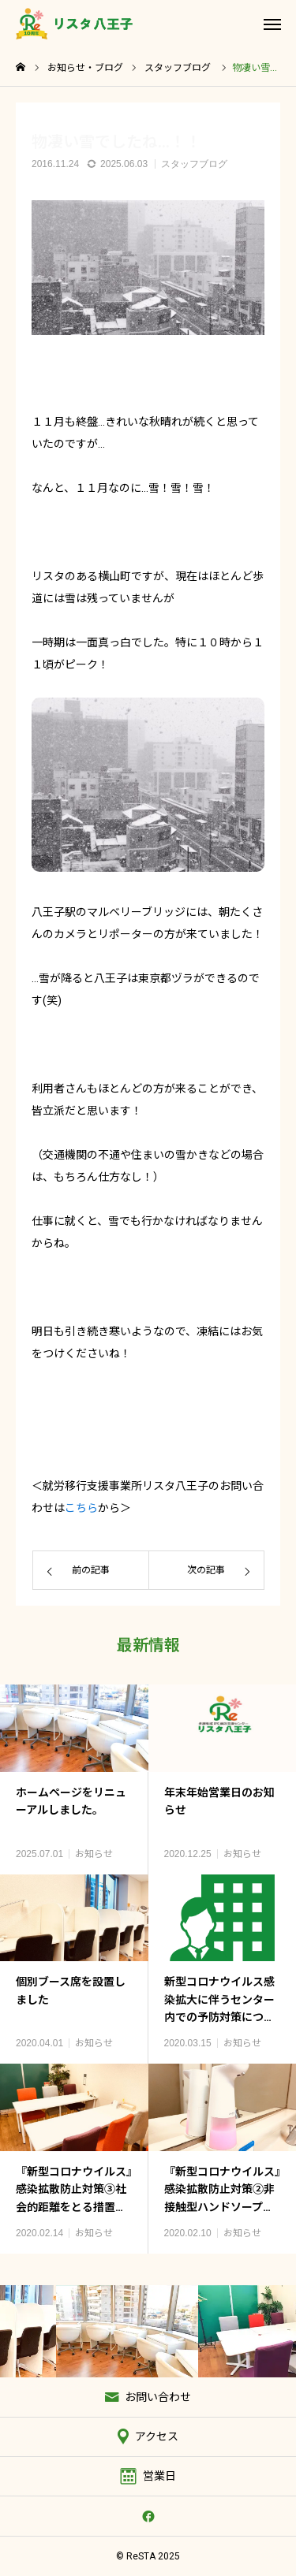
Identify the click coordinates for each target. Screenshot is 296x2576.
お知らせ (94, 1854)
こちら (81, 1508)
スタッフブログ (194, 164)
